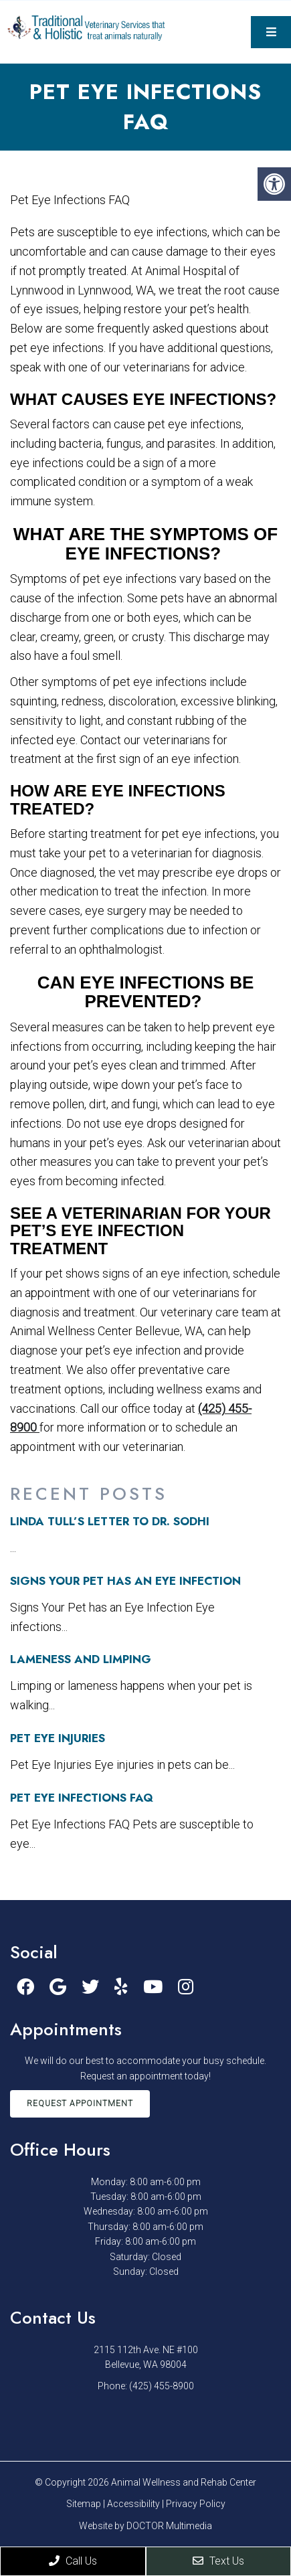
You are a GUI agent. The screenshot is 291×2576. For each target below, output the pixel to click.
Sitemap (83, 2503)
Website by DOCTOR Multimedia (145, 2525)
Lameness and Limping (80, 1659)
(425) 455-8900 (161, 2386)
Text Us (218, 2561)
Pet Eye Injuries (57, 1738)
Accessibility (133, 2503)
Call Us (73, 2561)
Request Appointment (80, 2103)
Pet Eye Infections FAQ (81, 1798)
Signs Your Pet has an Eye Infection (125, 1581)
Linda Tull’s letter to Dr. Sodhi (109, 1521)
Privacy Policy (195, 2503)
